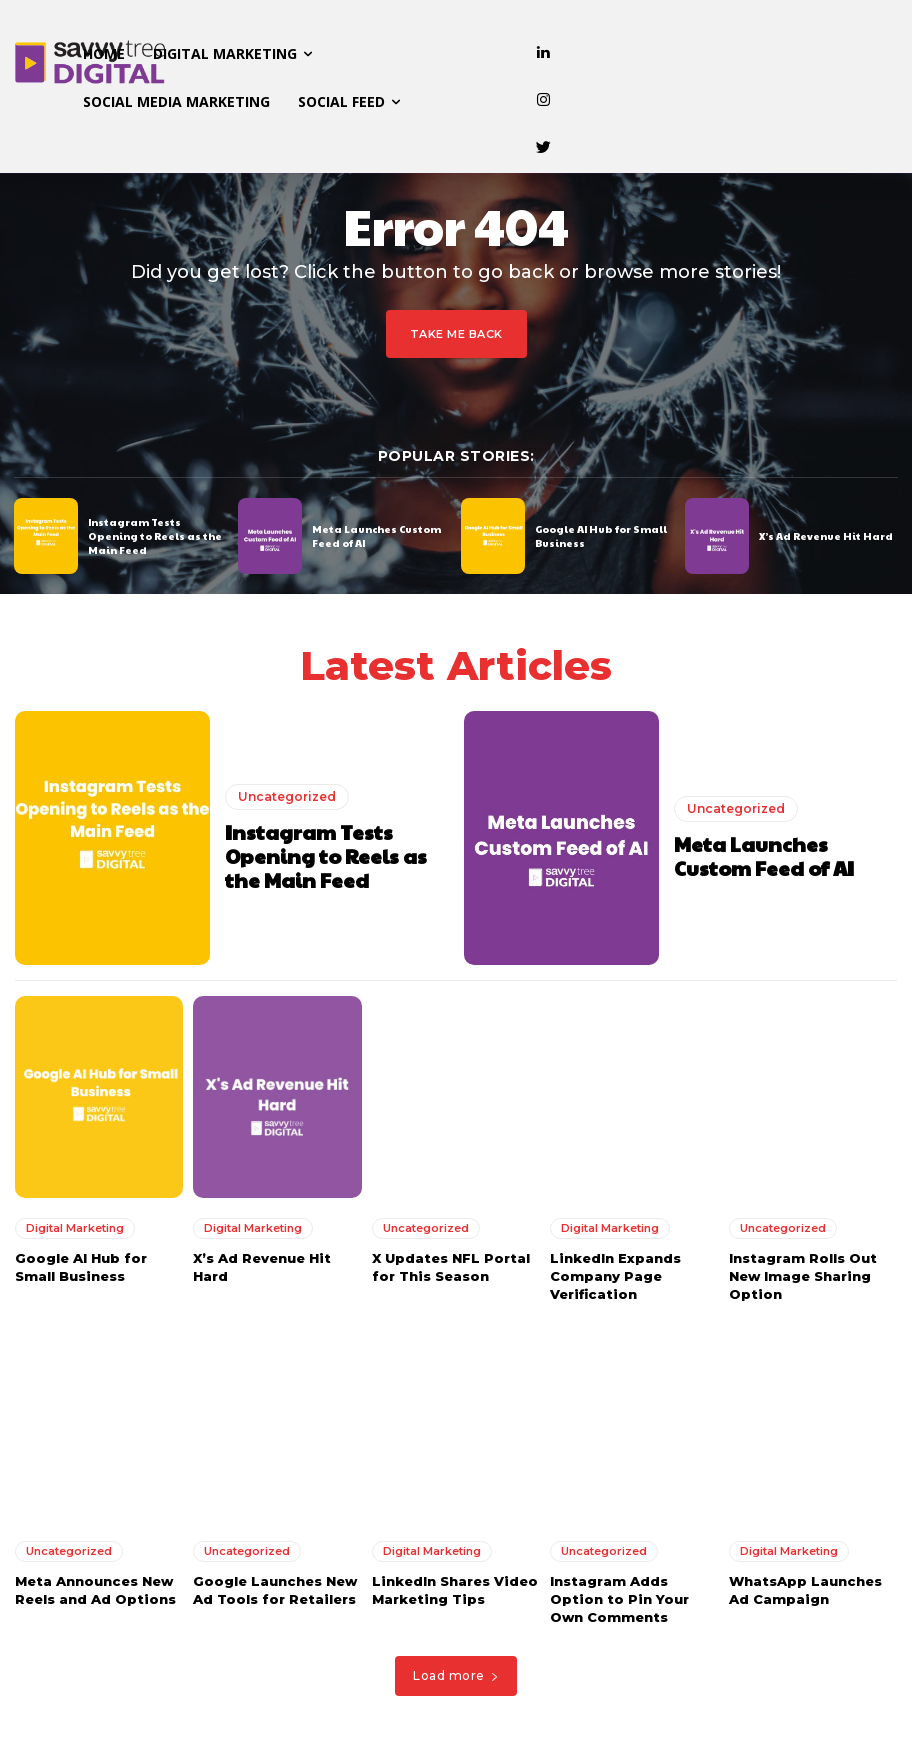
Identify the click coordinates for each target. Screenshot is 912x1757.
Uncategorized (287, 796)
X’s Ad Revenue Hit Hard (826, 536)
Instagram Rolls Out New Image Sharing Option (803, 1276)
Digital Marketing (75, 1228)
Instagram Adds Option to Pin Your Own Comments (619, 1599)
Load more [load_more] (456, 1675)
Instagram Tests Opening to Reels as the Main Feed (155, 536)
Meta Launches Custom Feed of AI (764, 856)
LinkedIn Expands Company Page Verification (615, 1276)
